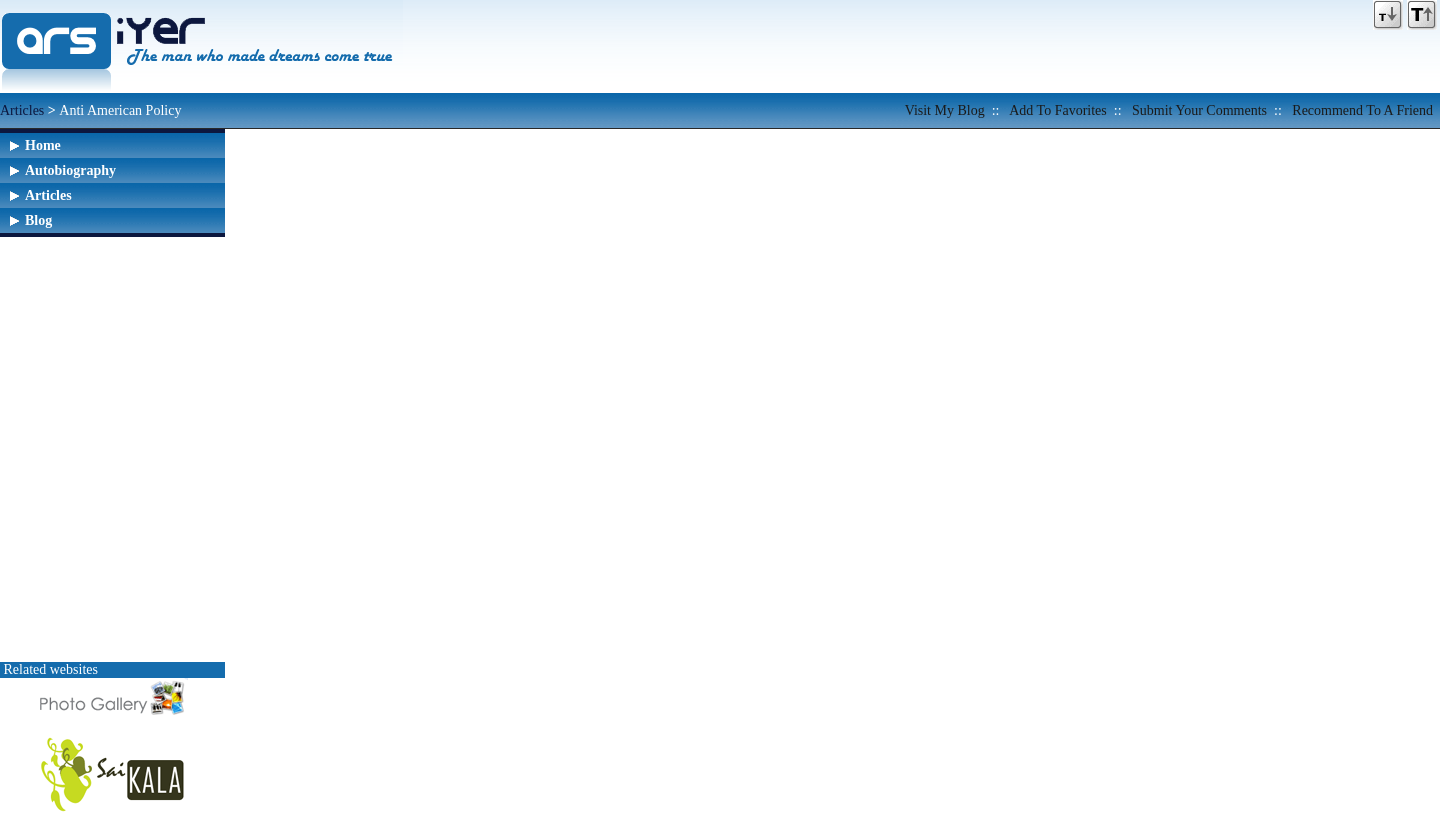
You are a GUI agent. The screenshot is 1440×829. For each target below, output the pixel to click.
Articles (22, 110)
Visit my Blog (945, 110)
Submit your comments (1199, 110)
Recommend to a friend (1362, 110)
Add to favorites (1058, 110)
